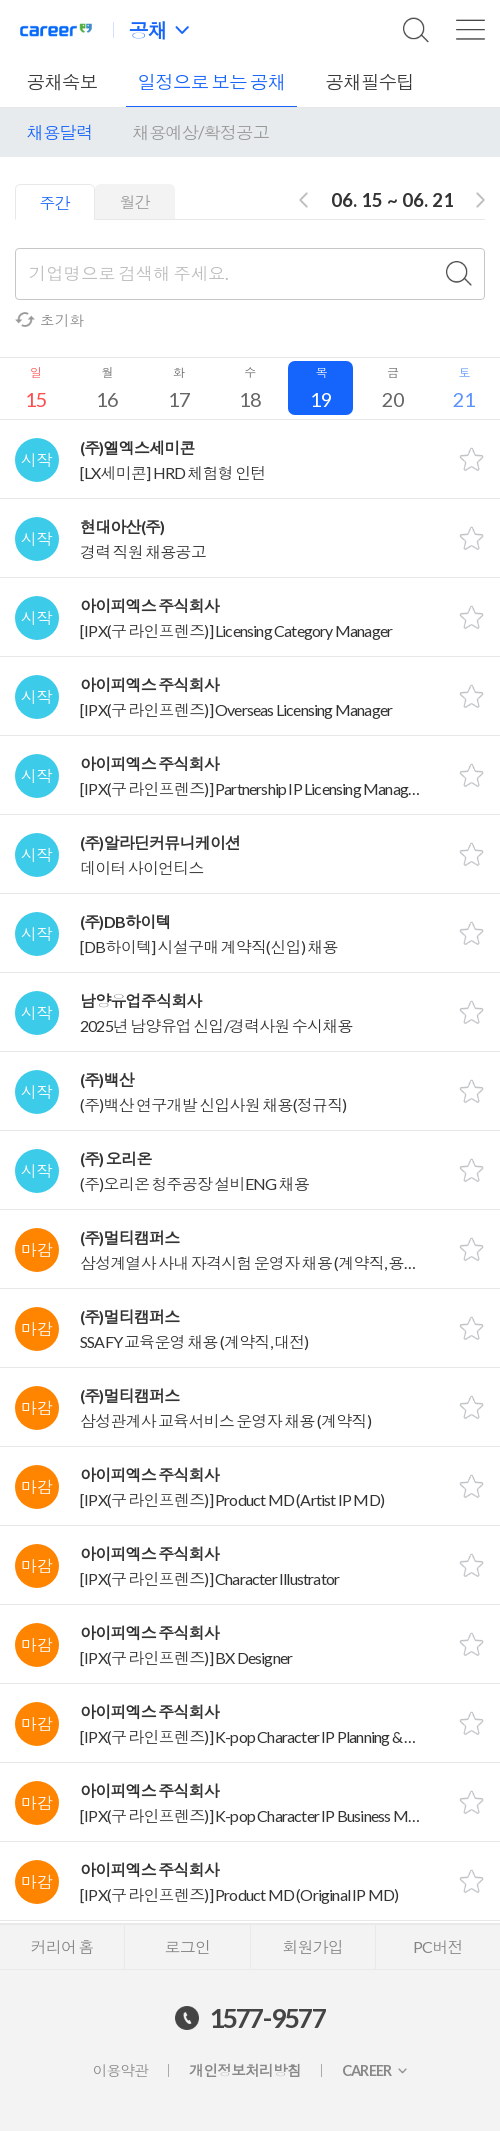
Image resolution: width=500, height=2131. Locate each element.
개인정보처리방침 (244, 2070)
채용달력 (60, 132)
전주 (303, 200)
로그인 (188, 1946)
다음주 (480, 200)
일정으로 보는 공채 (212, 82)
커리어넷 (56, 30)
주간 (54, 202)
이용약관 (121, 2070)
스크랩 (471, 459)
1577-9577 (267, 2018)
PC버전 (438, 1946)
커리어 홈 (62, 1946)
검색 (416, 30)
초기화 (62, 320)
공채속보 (62, 82)
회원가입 (312, 1946)
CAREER (367, 2070)
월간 (134, 201)
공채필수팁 (369, 82)
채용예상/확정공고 (200, 132)
